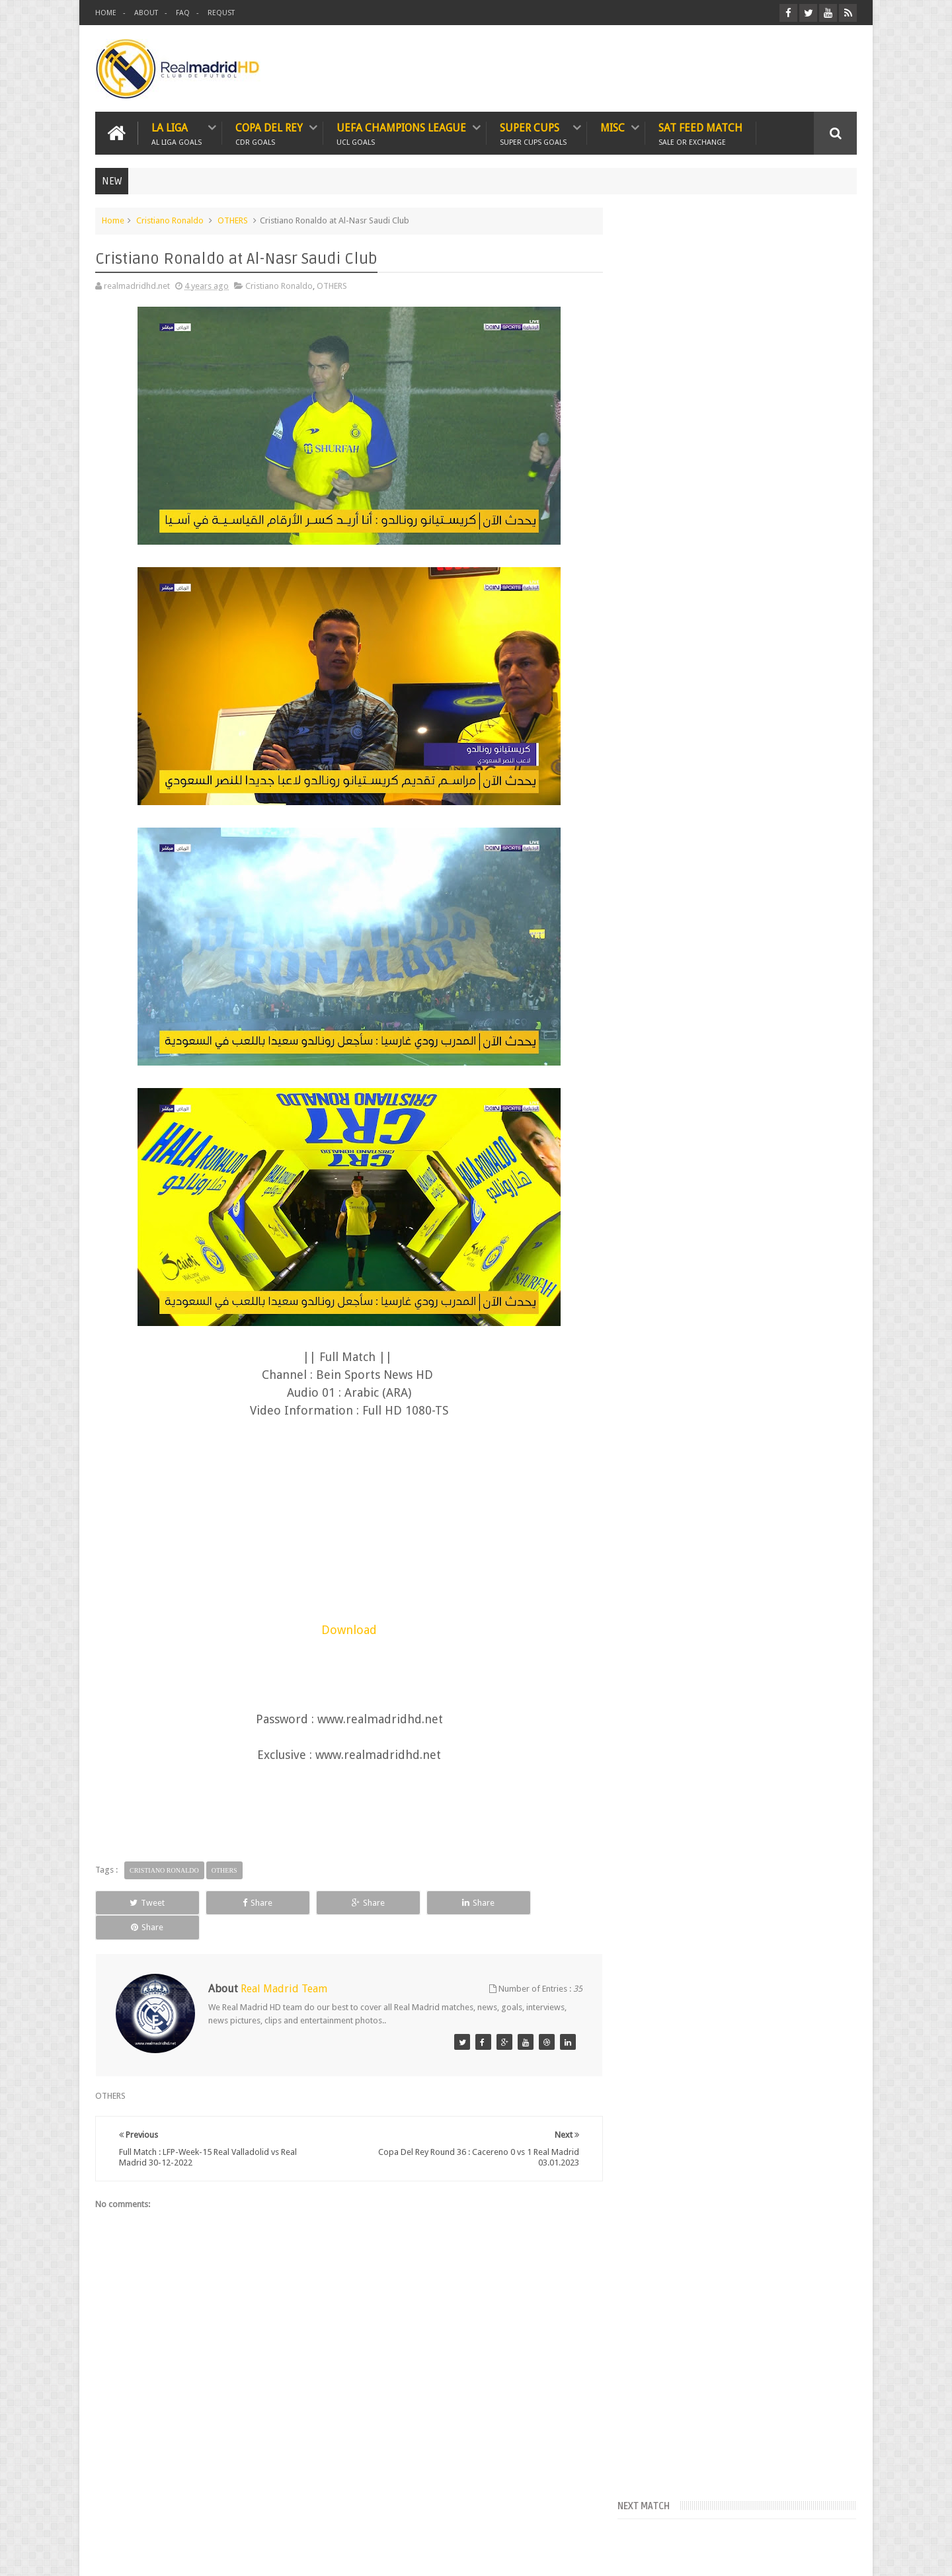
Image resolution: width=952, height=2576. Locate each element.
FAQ (183, 13)
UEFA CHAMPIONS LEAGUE (401, 133)
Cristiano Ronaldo (170, 220)
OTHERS (233, 220)
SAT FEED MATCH (700, 133)
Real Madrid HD (209, 2555)
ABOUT (146, 13)
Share (244, 1902)
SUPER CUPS (533, 133)
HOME (105, 13)
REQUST (221, 13)
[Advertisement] (346, 1527)
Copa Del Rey (269, 133)
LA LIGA (176, 133)
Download (346, 1630)
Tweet (143, 1902)
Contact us (823, 2515)
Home (113, 220)
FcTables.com (654, 379)
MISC (612, 128)
